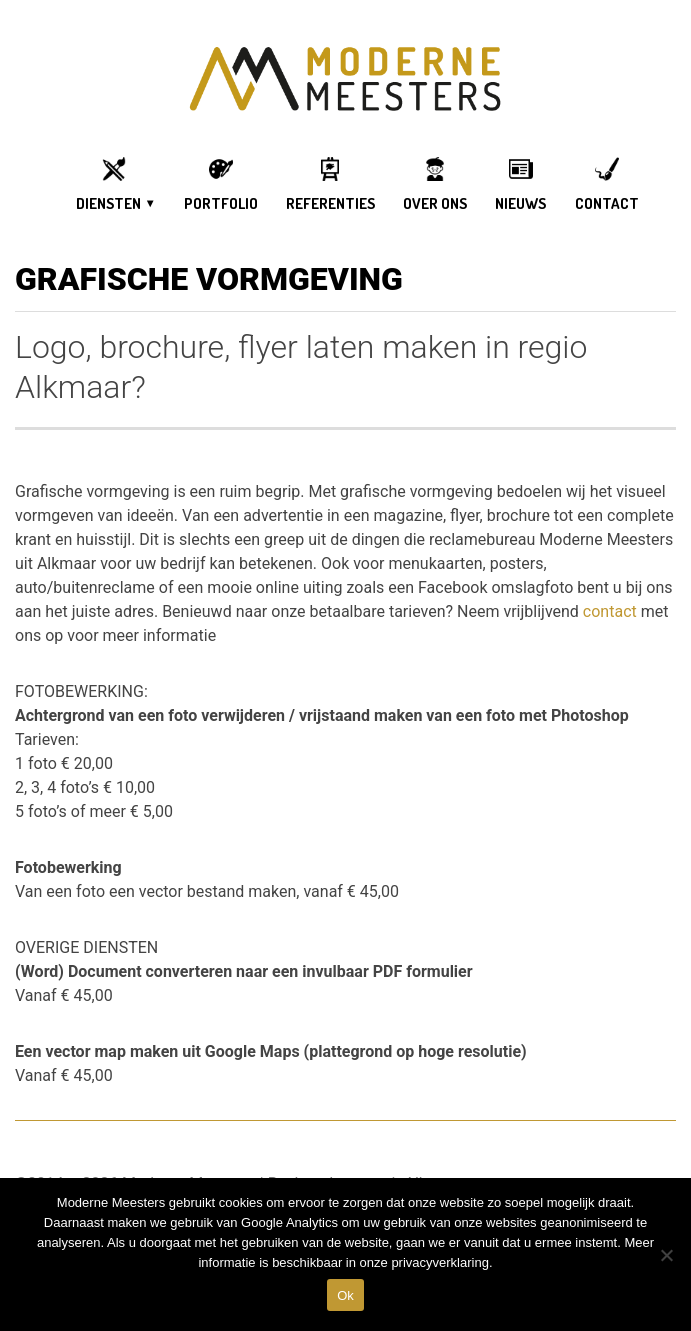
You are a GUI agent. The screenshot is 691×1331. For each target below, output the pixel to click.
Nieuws (520, 203)
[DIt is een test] (666, 1255)
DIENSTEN (108, 203)
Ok (345, 1295)
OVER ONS (435, 203)
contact (610, 611)
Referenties (330, 203)
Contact (607, 203)
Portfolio (221, 203)
